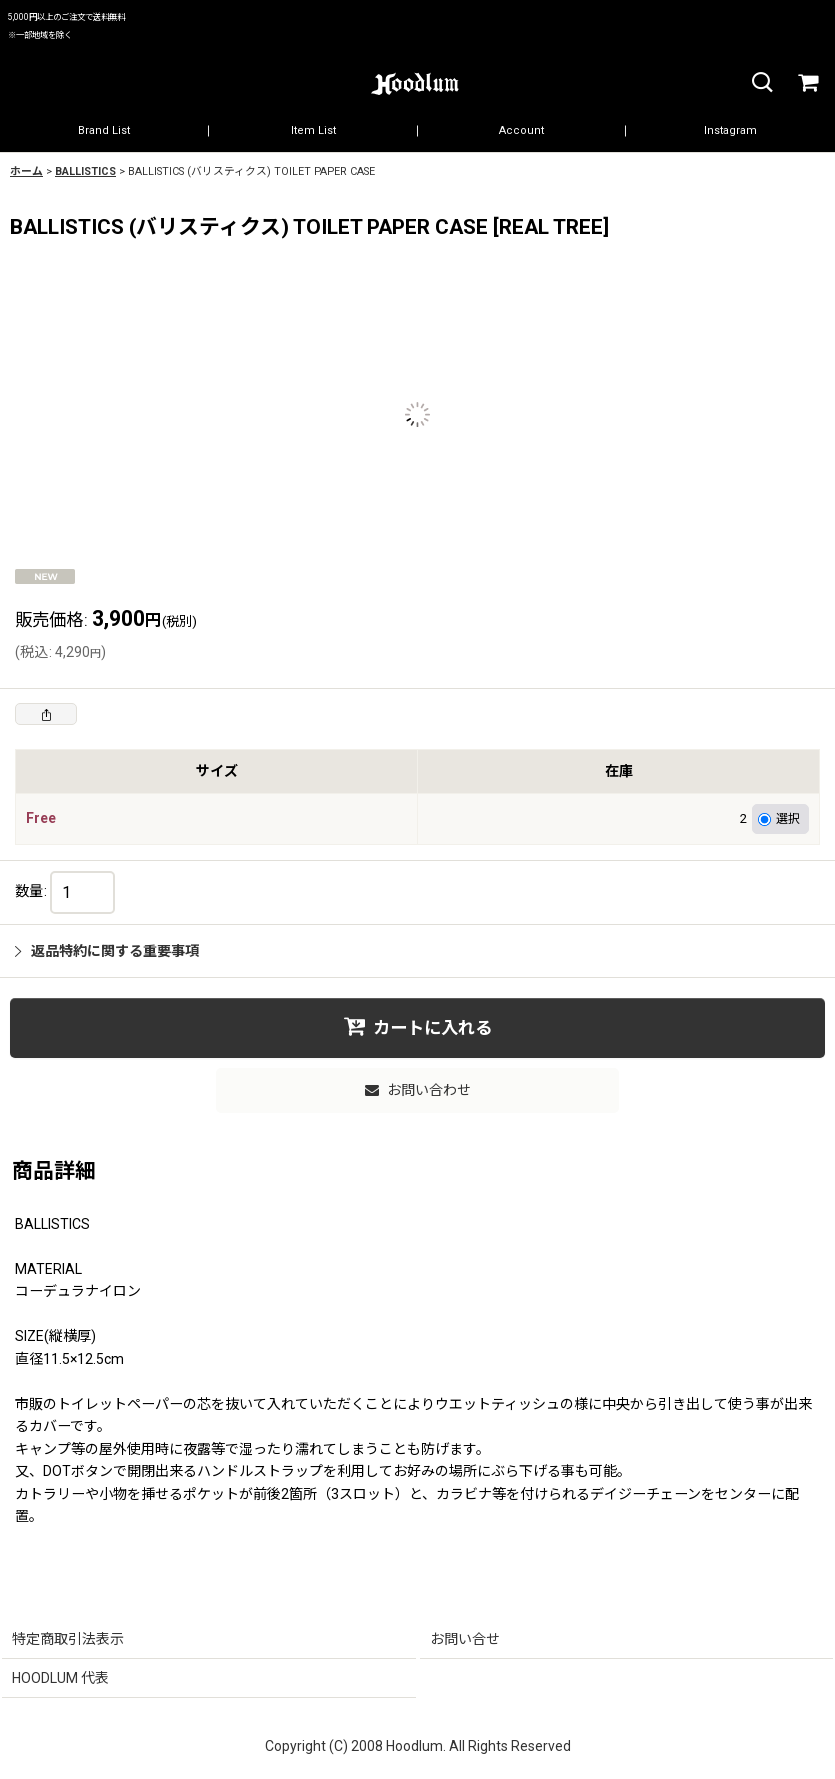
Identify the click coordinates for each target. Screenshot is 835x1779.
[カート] (807, 83)
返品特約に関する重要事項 (107, 951)
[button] (761, 83)
